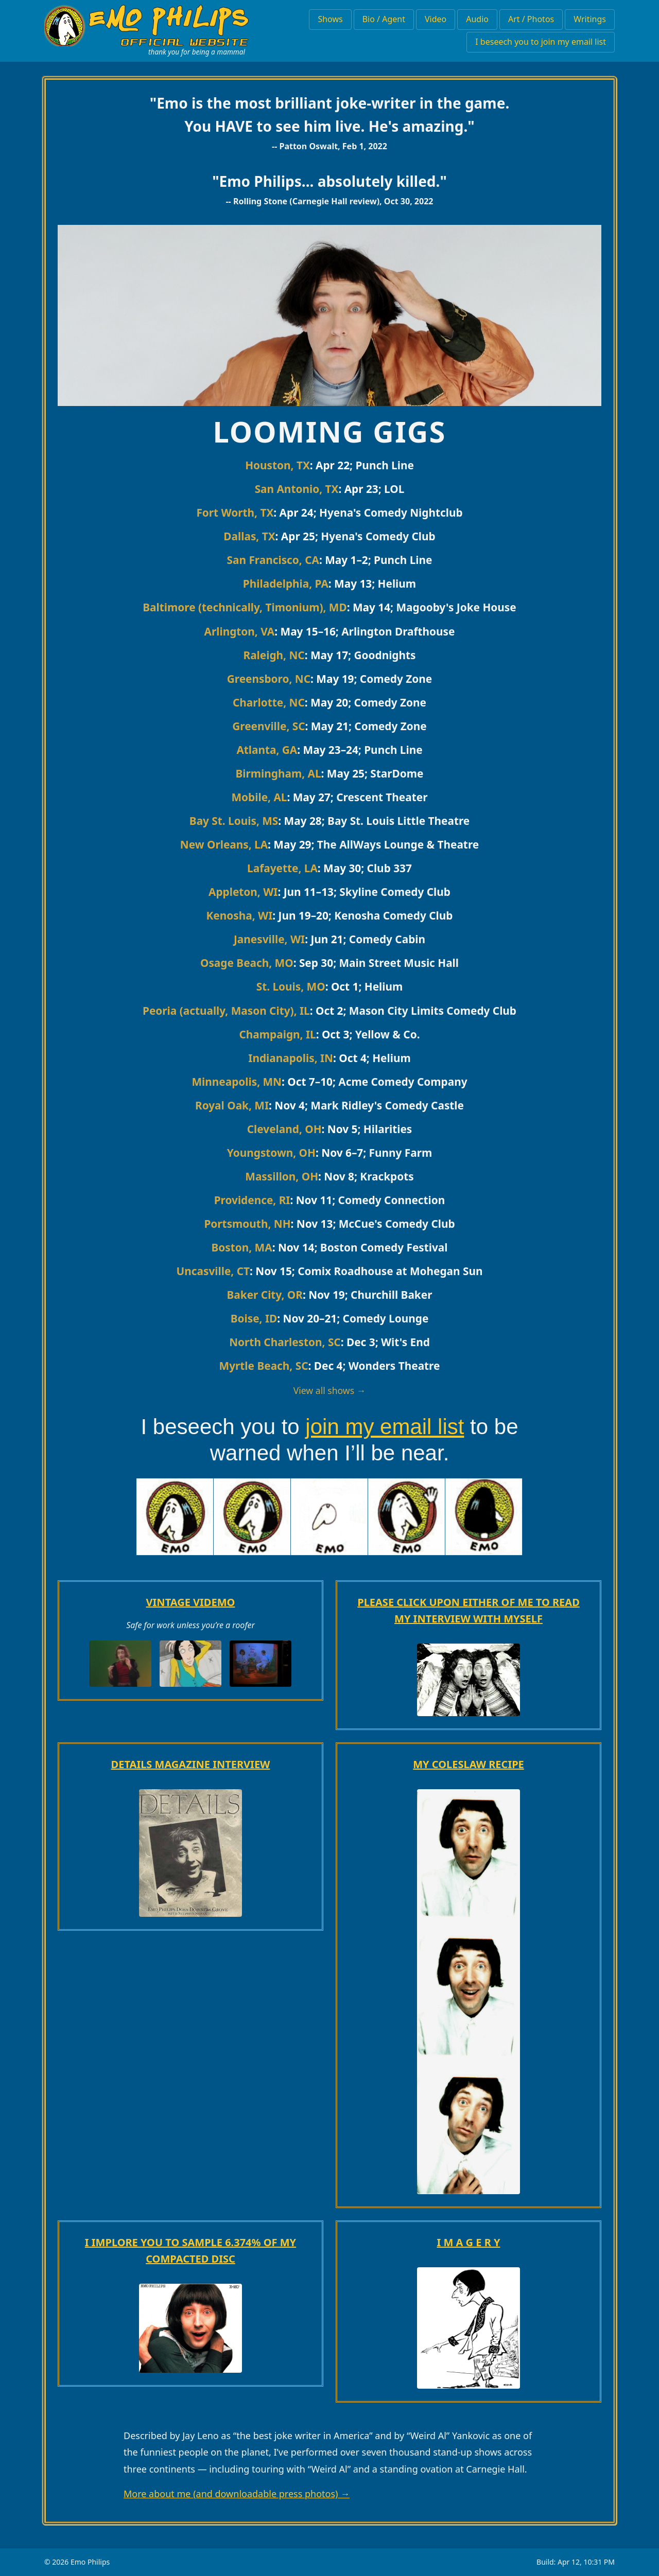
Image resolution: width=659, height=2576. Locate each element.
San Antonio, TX (297, 489)
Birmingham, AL (278, 773)
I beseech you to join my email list (540, 41)
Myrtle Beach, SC (263, 1365)
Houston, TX (277, 465)
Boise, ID (254, 1318)
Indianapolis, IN (290, 1058)
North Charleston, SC (285, 1342)
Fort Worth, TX (234, 512)
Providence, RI (252, 1200)
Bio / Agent (383, 19)
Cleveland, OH (284, 1129)
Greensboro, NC (268, 679)
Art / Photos (531, 19)
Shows (330, 19)
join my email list (384, 1427)
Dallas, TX (249, 536)
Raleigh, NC (274, 655)
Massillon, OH (281, 1176)
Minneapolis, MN (237, 1081)
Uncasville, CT (213, 1271)
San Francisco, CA (273, 560)
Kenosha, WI (239, 915)
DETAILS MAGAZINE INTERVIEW (190, 1764)
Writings (590, 19)
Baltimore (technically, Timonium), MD (244, 607)
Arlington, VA (239, 631)
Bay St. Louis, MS (234, 821)
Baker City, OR (265, 1294)
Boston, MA (241, 1247)
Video (435, 19)
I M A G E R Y (468, 2242)
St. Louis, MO (290, 986)
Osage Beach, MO (246, 963)
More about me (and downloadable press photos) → (237, 2493)
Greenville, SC (268, 726)
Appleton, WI (243, 892)
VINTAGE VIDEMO (190, 1602)
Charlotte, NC (269, 702)
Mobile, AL (259, 797)
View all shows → (329, 1390)
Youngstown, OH (271, 1152)
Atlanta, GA (266, 750)
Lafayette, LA (282, 868)
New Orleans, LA (224, 844)
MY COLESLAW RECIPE (468, 1764)
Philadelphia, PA (285, 583)
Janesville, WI (269, 939)
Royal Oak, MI (232, 1105)
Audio (477, 19)
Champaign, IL (277, 1034)
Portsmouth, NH (247, 1223)
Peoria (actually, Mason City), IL (226, 1010)
